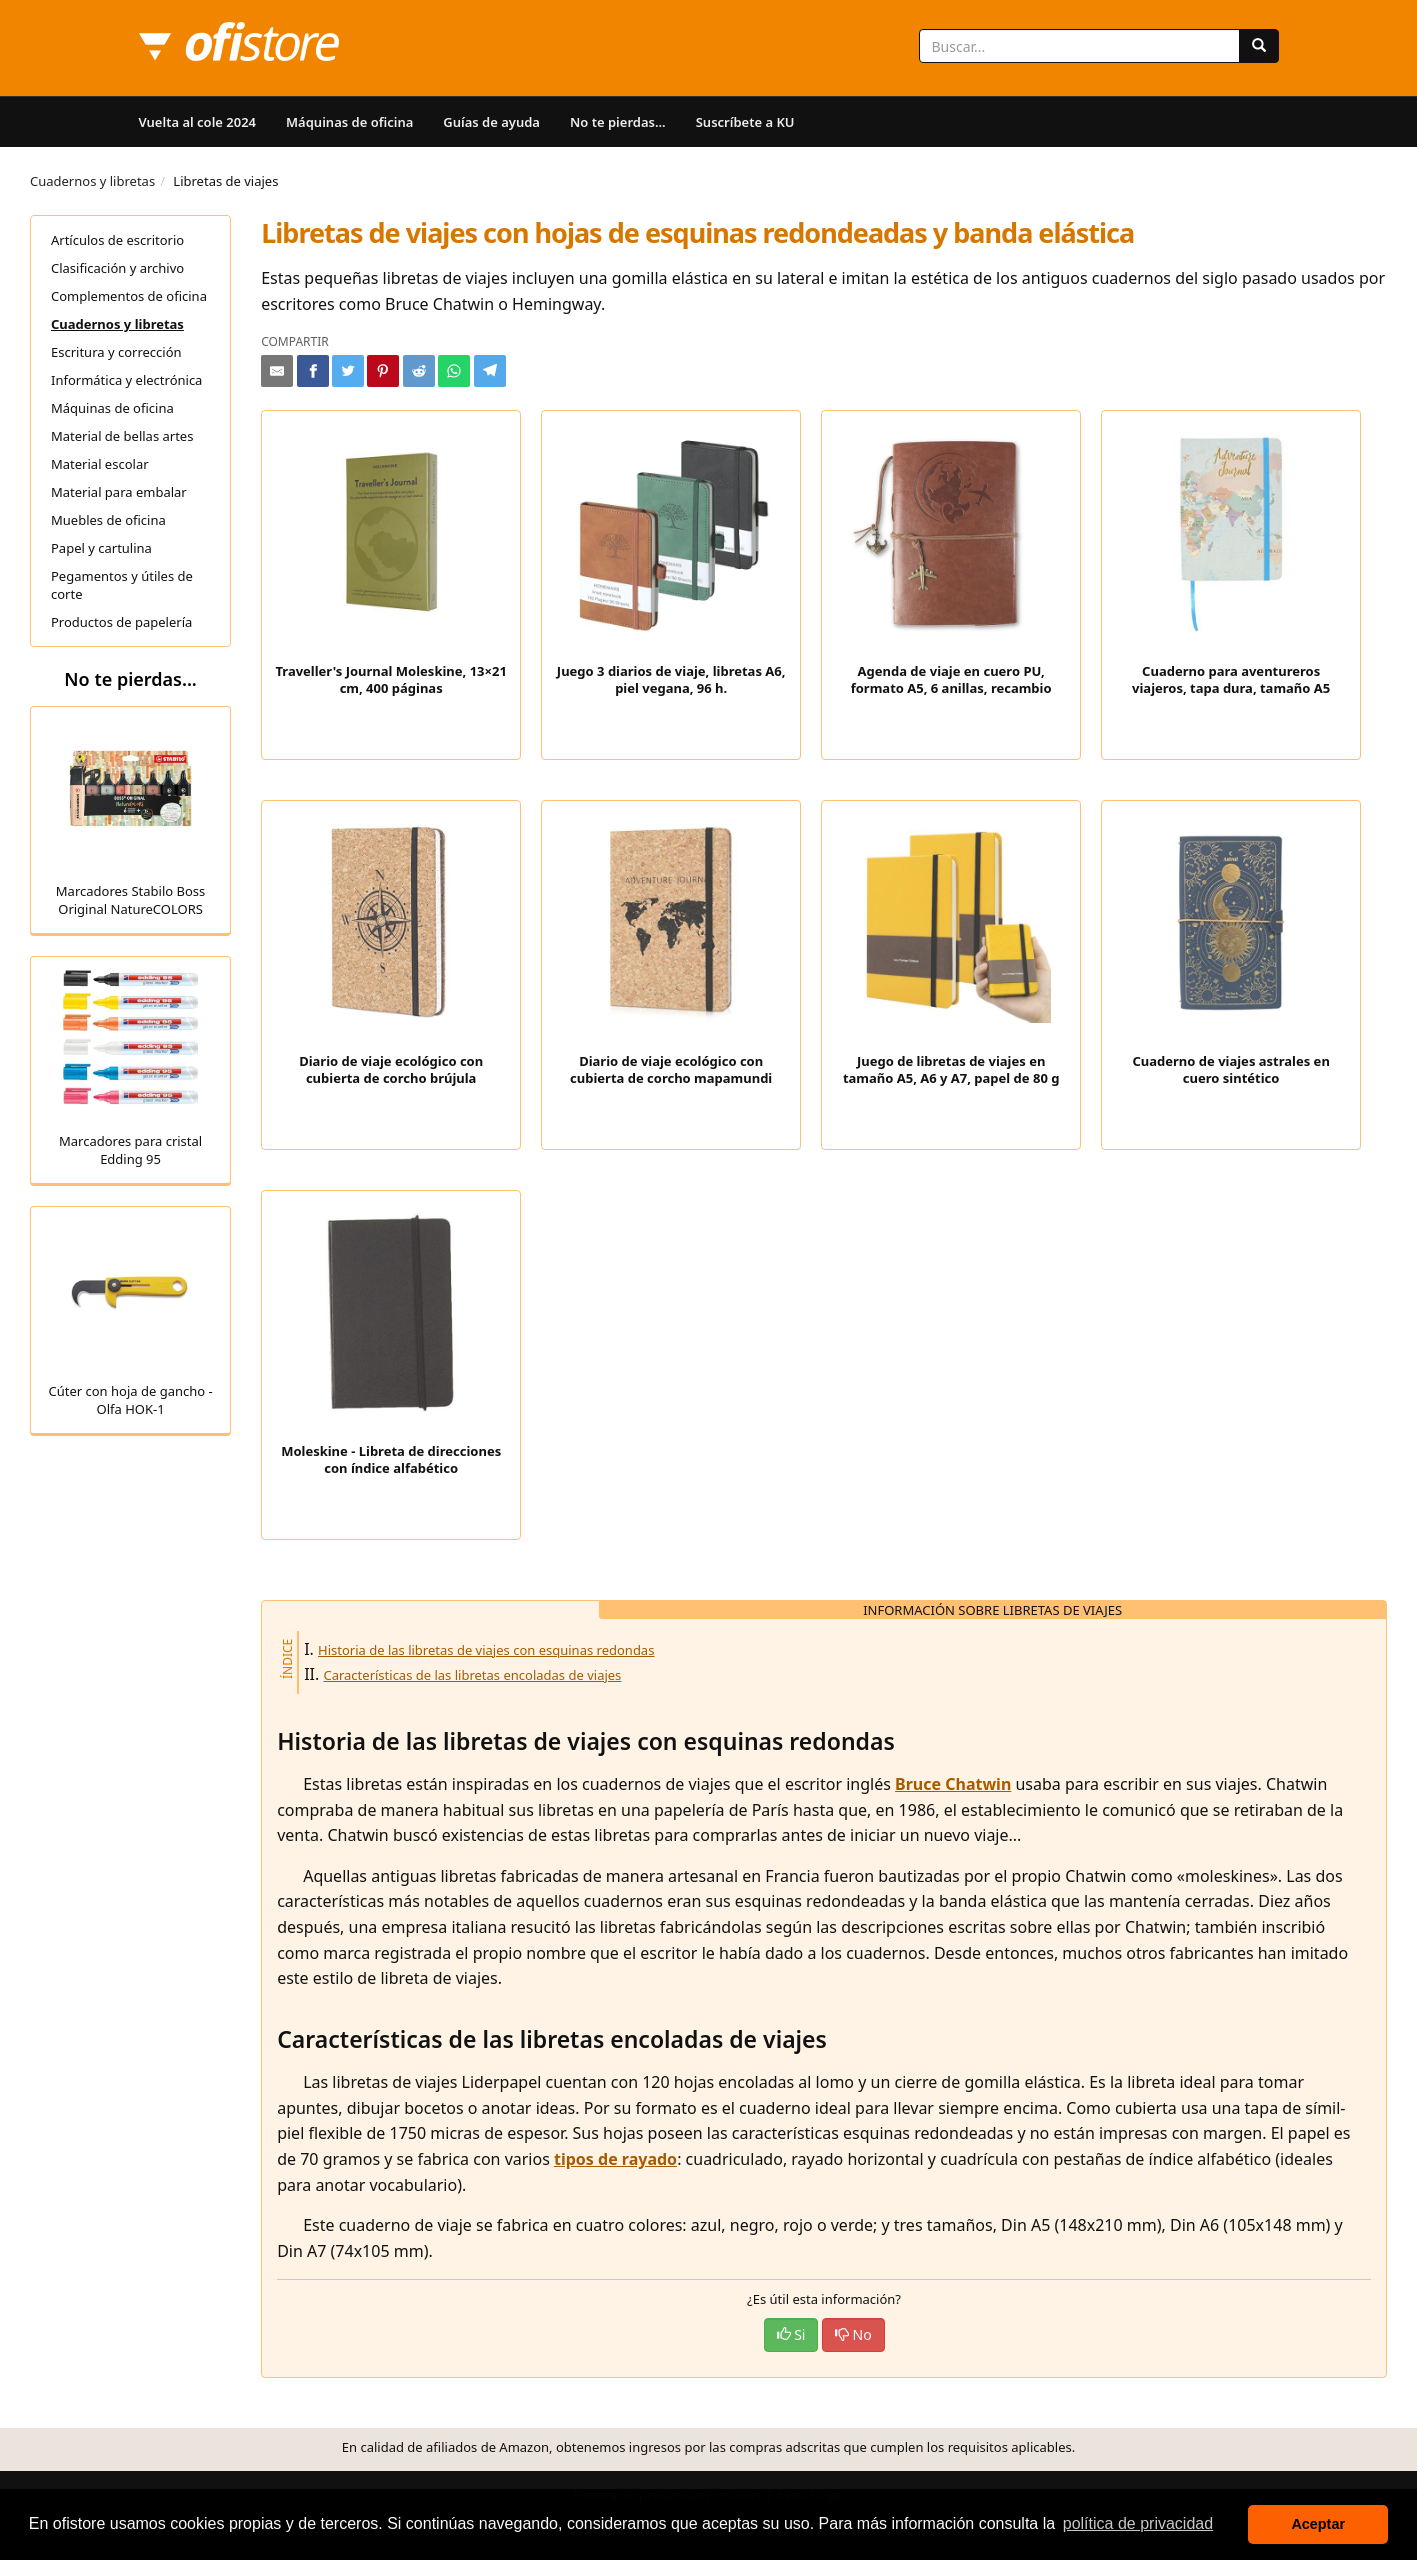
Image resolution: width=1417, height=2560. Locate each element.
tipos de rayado (615, 2159)
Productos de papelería (121, 622)
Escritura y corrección (116, 352)
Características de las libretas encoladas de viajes (472, 1675)
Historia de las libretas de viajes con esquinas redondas (486, 1650)
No (853, 2334)
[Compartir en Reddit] (419, 371)
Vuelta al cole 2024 (198, 122)
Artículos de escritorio (117, 240)
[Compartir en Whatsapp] (454, 371)
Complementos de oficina (129, 296)
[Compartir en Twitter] (348, 371)
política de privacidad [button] (1138, 2523)
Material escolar (100, 464)
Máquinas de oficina (349, 122)
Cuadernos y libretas (92, 181)
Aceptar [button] (1318, 2524)
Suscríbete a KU (745, 122)
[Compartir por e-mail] (277, 371)
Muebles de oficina (108, 520)
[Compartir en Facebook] (313, 371)
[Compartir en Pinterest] (383, 371)
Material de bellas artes (122, 436)
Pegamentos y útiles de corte (122, 585)
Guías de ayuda (491, 122)
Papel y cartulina (101, 548)
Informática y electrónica (126, 380)
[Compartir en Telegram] (490, 371)
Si (791, 2334)
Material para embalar (119, 492)
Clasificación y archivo (117, 268)
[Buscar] (1259, 46)
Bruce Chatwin (953, 1784)
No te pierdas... (618, 122)
